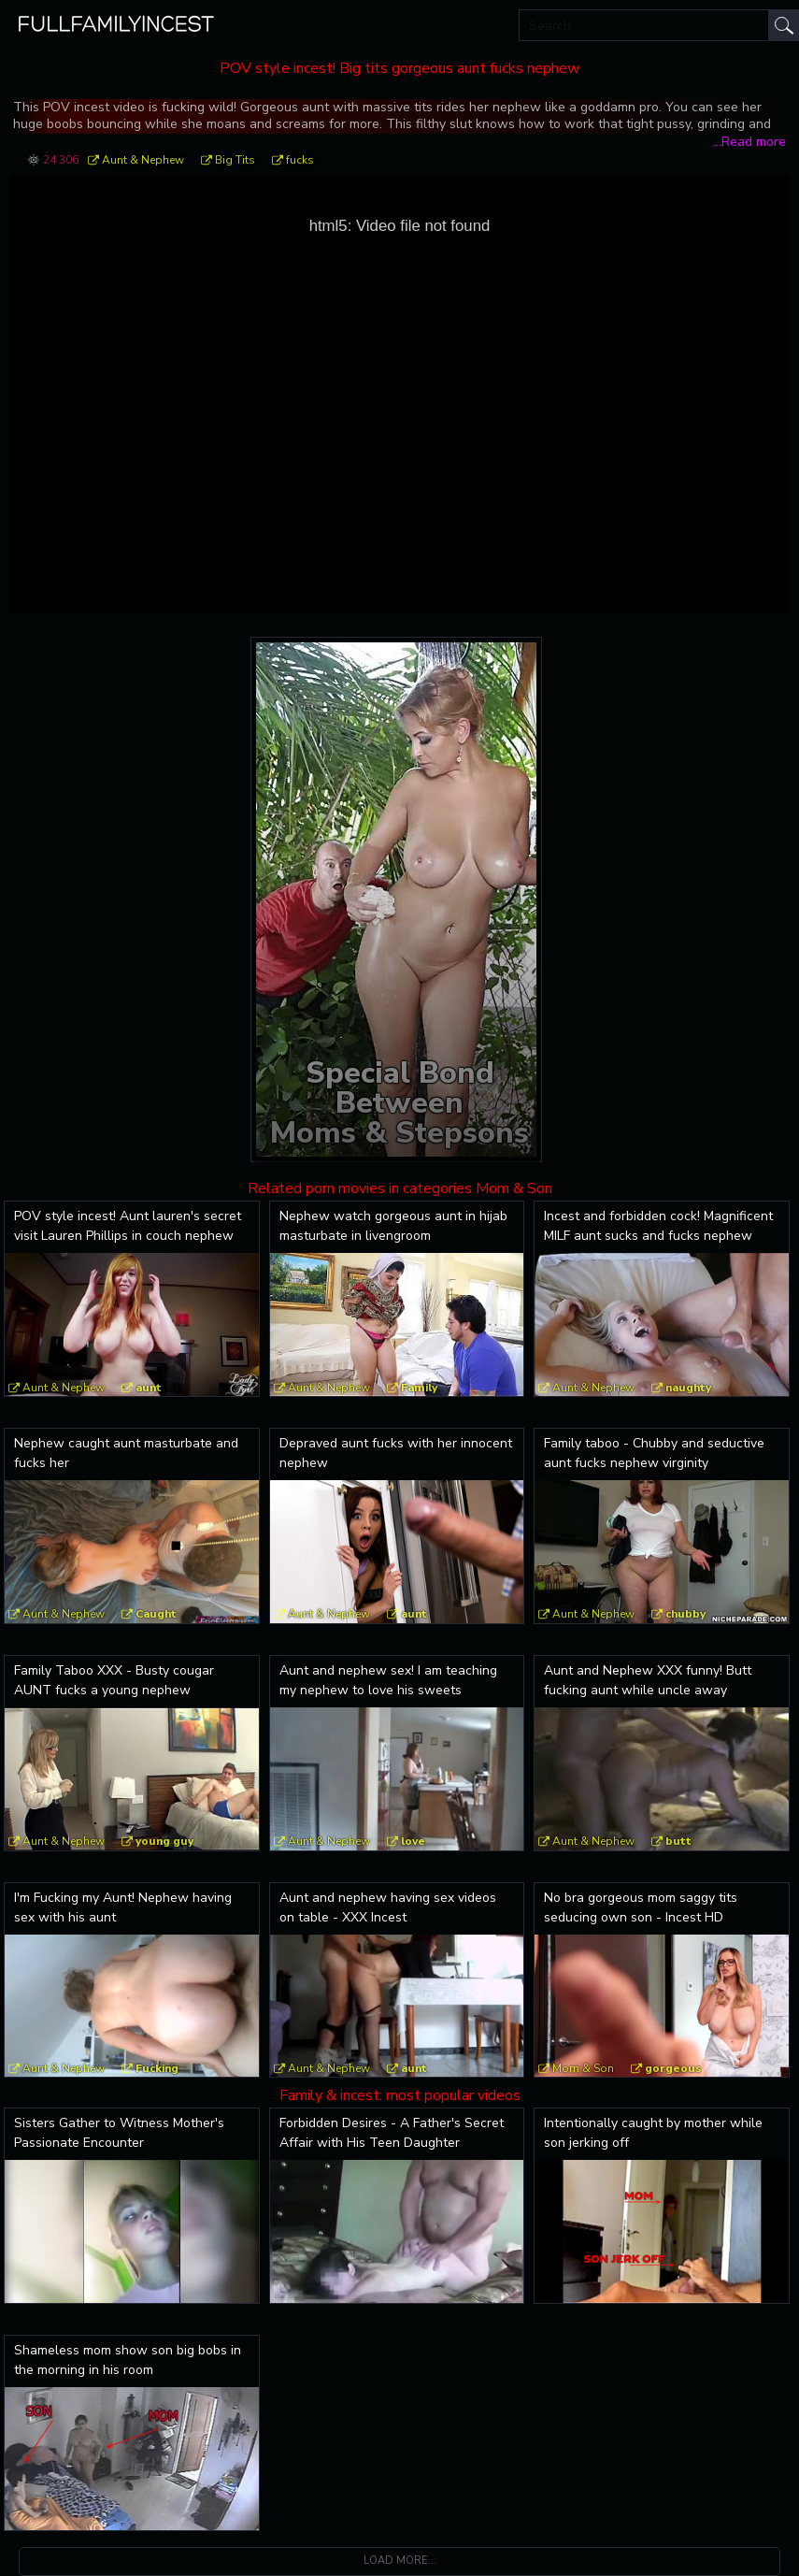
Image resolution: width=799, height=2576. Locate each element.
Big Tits (235, 159)
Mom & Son (583, 2068)
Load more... (400, 2561)
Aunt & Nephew (143, 159)
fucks (300, 159)
